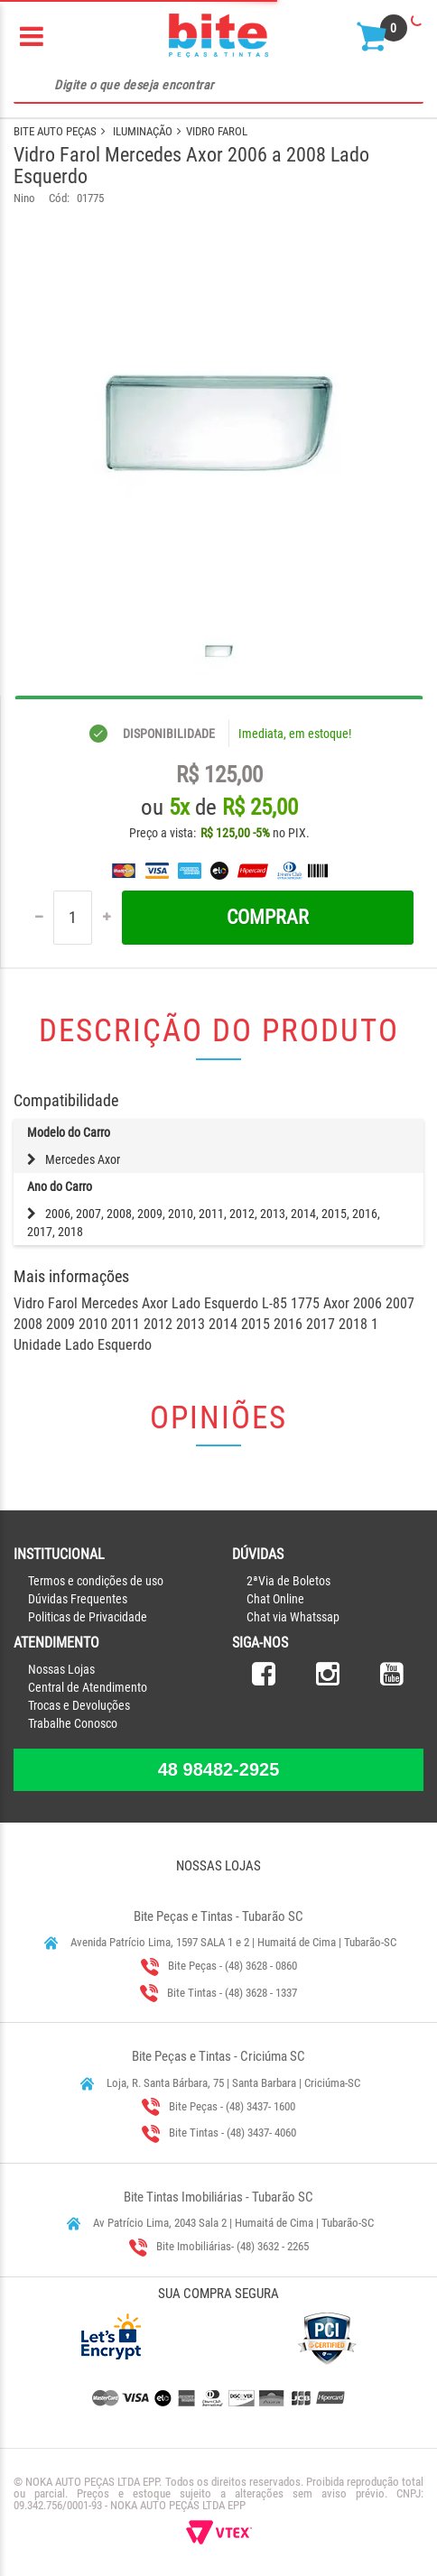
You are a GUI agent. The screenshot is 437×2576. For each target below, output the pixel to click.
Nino (24, 198)
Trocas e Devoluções (79, 1705)
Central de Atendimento (87, 1687)
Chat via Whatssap (292, 1617)
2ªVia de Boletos (288, 1581)
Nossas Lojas (61, 1669)
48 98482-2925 (219, 1769)
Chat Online (275, 1599)
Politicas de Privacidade (87, 1617)
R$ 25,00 (260, 807)
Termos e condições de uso (95, 1581)
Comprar (268, 917)
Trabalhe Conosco (72, 1723)
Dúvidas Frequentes (77, 1599)
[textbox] (218, 86)
